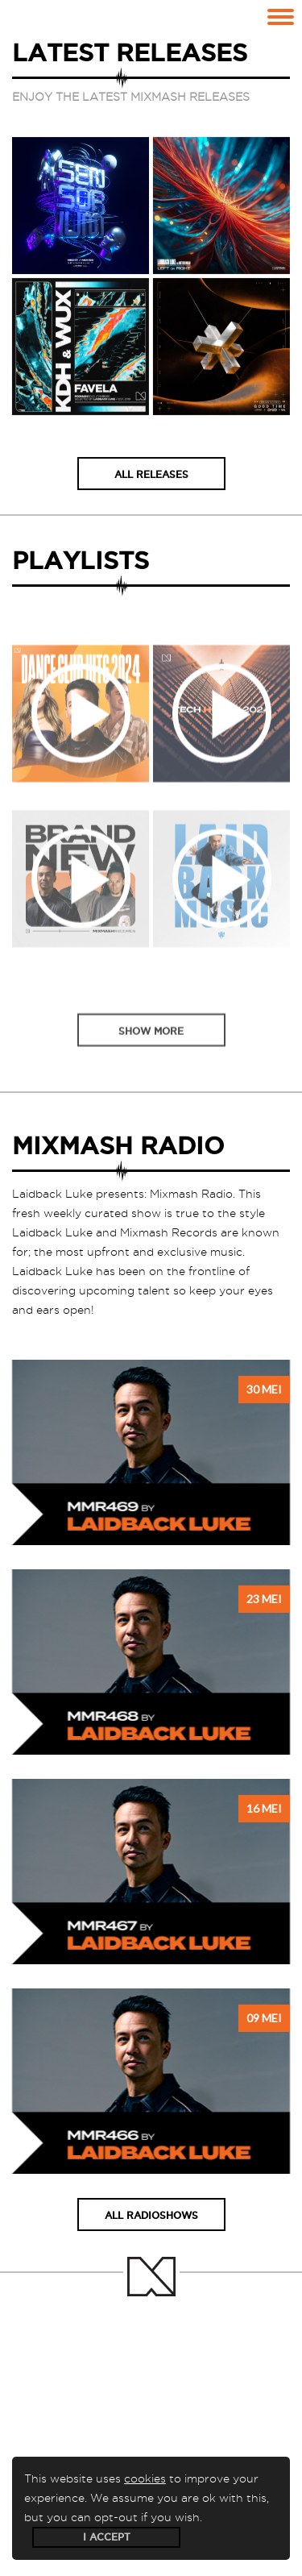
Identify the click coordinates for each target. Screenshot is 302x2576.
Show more (151, 1050)
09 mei (264, 2018)
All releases (151, 476)
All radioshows (151, 2215)
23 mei (264, 1599)
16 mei (264, 1808)
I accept (106, 2537)
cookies (145, 2478)
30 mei (264, 1389)
